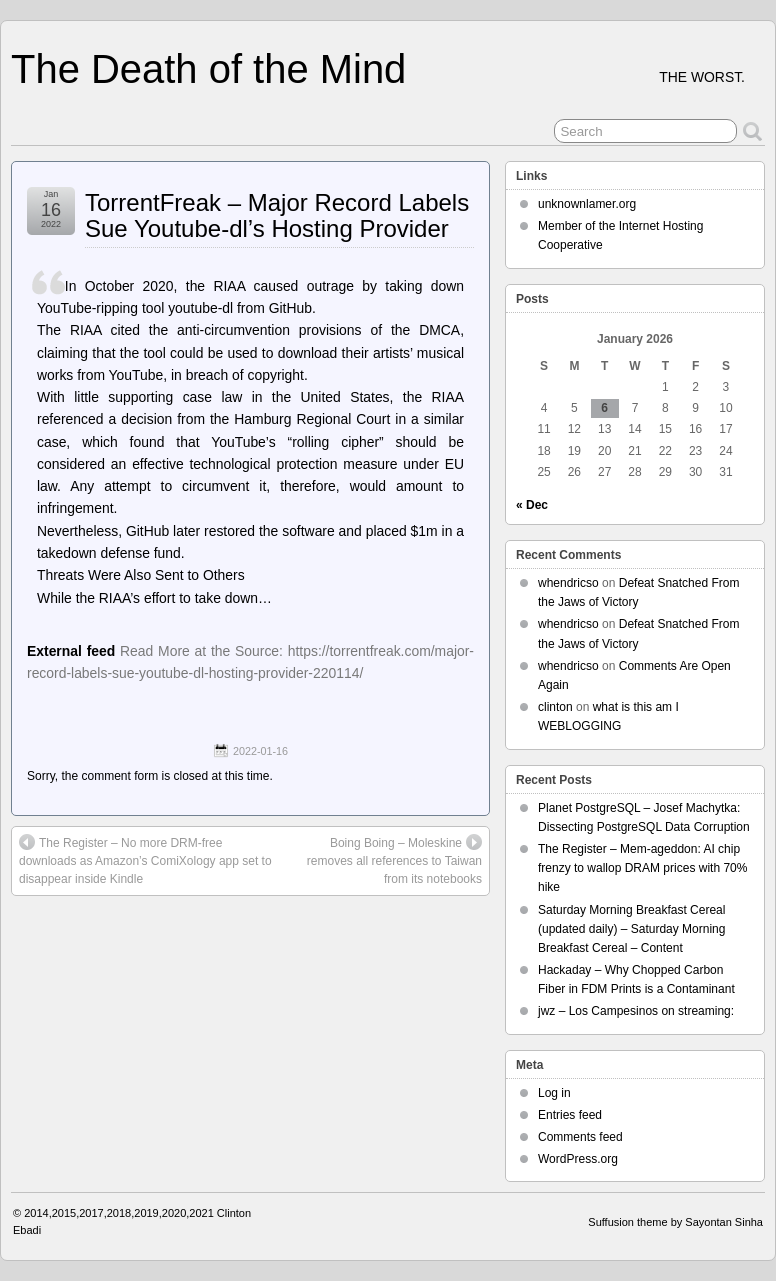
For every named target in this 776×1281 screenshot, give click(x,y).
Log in (554, 1093)
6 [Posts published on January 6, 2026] (604, 408)
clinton (555, 707)
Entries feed (570, 1115)
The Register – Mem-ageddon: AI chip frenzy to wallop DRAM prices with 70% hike (642, 868)
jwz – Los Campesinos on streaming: (636, 1011)
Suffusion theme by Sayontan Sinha (675, 1222)
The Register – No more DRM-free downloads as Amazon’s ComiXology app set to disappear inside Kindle (145, 860)
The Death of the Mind (208, 69)
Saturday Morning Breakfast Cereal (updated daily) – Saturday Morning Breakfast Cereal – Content (631, 929)
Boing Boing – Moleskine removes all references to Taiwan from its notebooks (394, 860)
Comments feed (580, 1137)
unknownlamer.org (587, 204)
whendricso (568, 583)
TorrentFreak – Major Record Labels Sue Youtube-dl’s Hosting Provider (277, 215)
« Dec (532, 505)
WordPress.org (578, 1159)
